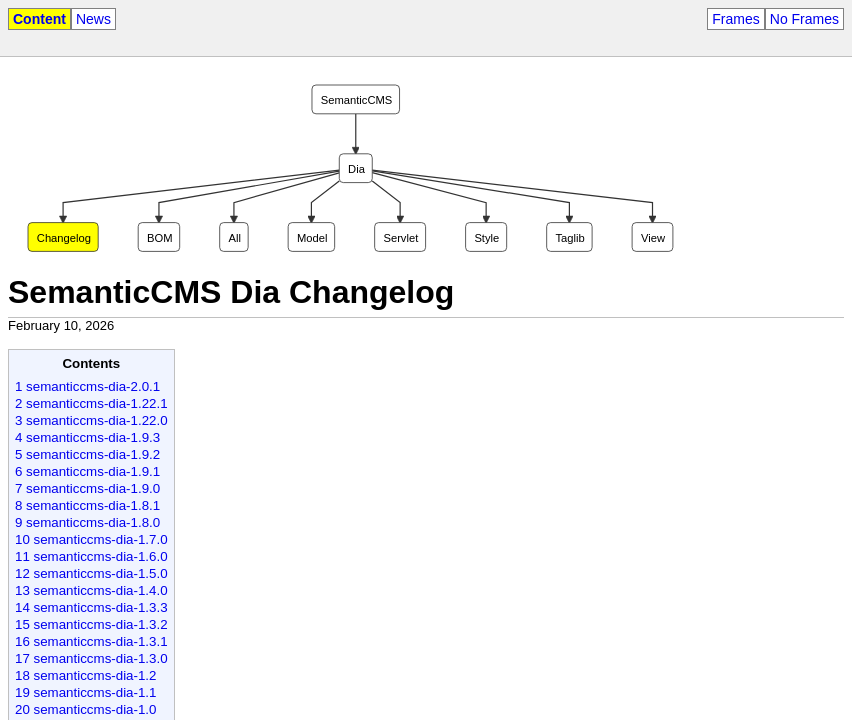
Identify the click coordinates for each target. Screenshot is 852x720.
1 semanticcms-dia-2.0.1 (87, 386)
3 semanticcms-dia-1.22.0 (91, 420)
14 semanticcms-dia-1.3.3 (91, 607)
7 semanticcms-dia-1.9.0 (87, 488)
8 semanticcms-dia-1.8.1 (87, 505)
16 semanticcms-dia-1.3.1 (91, 641)
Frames (735, 19)
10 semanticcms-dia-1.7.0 (91, 539)
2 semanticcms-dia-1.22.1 (91, 403)
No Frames (804, 19)
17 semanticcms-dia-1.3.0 (91, 658)
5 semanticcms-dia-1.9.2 (87, 454)
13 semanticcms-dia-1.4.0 (91, 590)
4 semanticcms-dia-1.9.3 (87, 437)
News (93, 19)
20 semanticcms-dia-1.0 (85, 709)
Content (39, 19)
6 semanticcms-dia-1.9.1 (87, 471)
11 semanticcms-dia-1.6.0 (91, 556)
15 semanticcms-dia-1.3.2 (91, 624)
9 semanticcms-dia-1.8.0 (87, 522)
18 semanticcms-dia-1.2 (85, 675)
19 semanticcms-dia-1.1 (85, 692)
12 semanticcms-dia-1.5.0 (91, 573)
